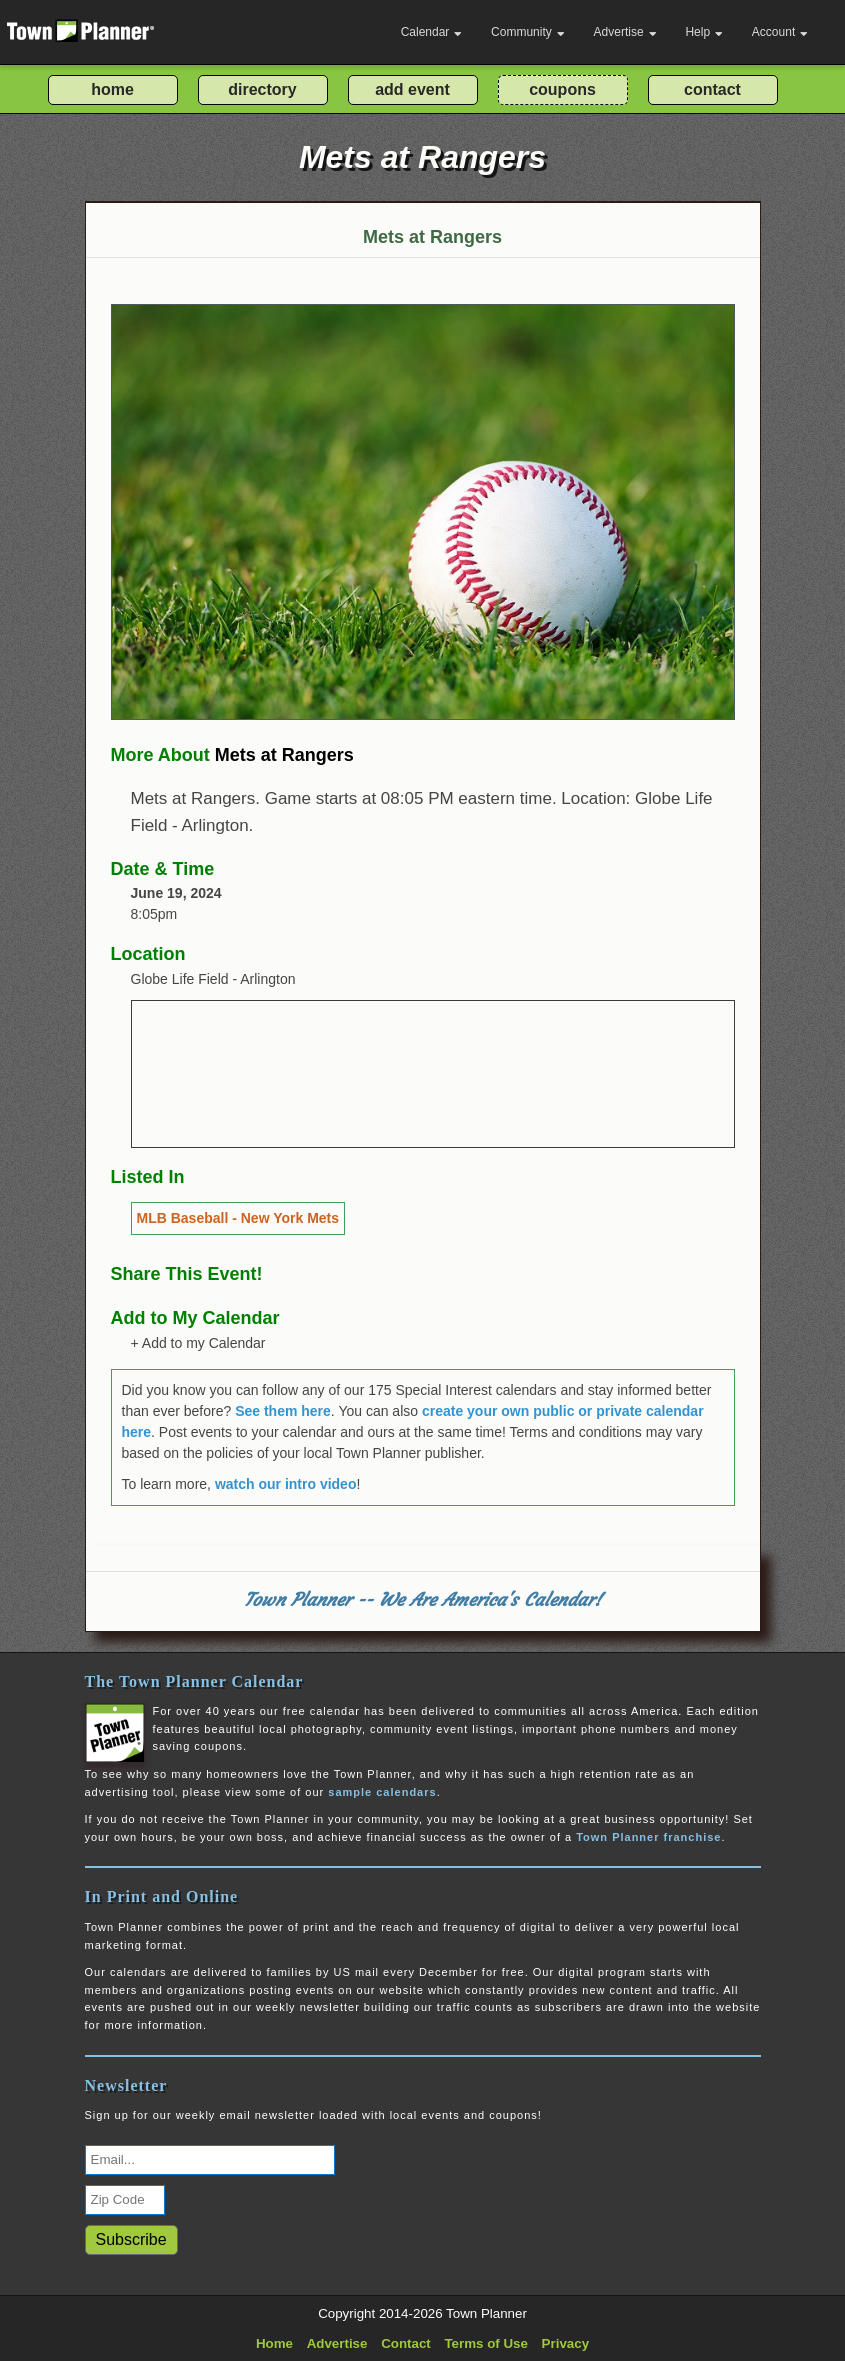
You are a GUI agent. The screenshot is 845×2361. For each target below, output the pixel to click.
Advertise (625, 32)
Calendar (432, 32)
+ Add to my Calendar (198, 1343)
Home (274, 2343)
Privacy (565, 2343)
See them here (283, 1411)
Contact (406, 2343)
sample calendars (382, 1792)
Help (704, 32)
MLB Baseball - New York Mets (238, 1218)
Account (780, 32)
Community (528, 32)
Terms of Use (485, 2343)
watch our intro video (286, 1484)
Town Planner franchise (648, 1837)
